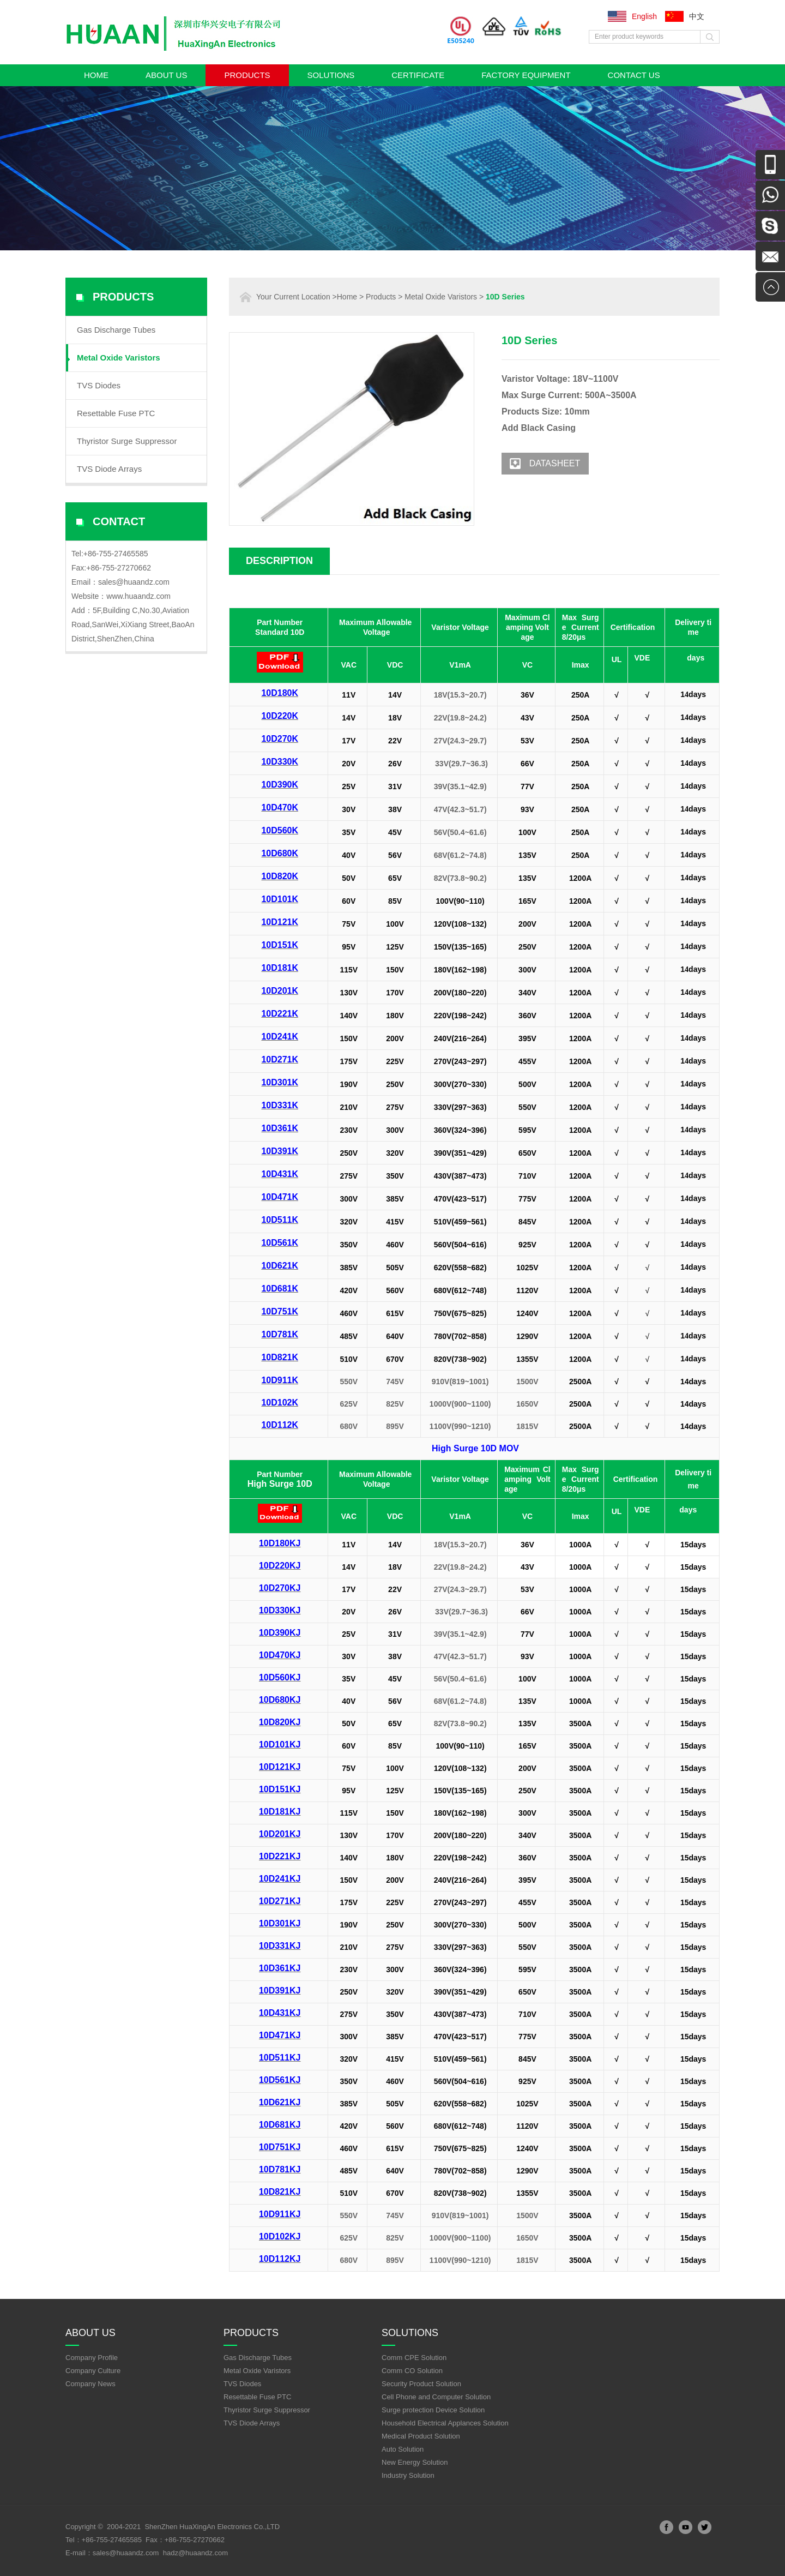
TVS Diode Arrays (109, 468)
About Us (166, 75)
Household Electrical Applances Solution (445, 2423)
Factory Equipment (525, 75)
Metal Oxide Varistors (118, 357)
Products (247, 75)
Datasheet (541, 464)
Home (96, 75)
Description (279, 560)
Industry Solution (408, 2475)
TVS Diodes (98, 385)
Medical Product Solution (421, 2436)
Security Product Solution (421, 2384)
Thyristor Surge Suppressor (127, 441)
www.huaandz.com (138, 596)
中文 (696, 16)
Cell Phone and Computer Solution (436, 2397)
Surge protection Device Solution (433, 2410)
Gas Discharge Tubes (116, 329)
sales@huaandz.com (134, 582)
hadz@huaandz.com (195, 2553)
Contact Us (634, 75)
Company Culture (92, 2371)
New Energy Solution (415, 2462)
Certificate (417, 75)
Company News (90, 2384)
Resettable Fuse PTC (116, 413)
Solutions (331, 75)
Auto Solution (403, 2449)
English (644, 16)
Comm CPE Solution (414, 2357)
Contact (119, 521)
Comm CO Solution (412, 2371)
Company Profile (91, 2357)
